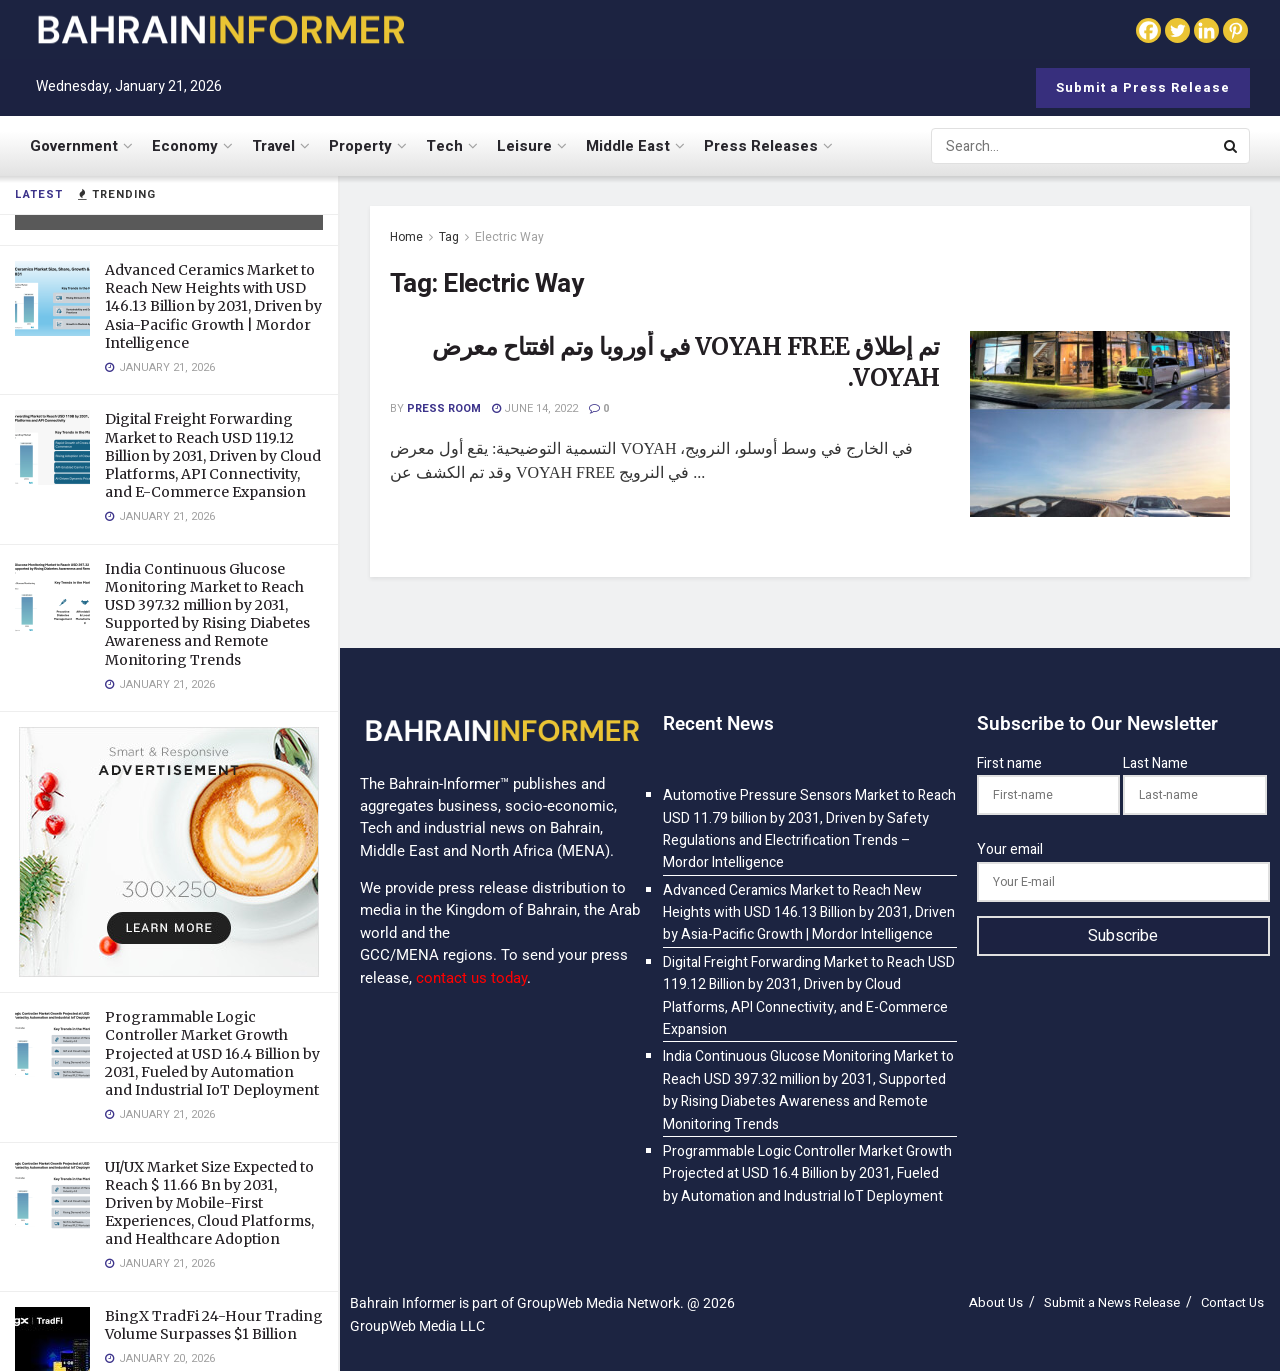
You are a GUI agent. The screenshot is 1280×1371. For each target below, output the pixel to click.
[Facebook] (1148, 30)
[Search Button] (1232, 146)
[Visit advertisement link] (169, 852)
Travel (273, 146)
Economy (185, 146)
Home (406, 237)
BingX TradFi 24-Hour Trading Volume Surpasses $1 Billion (214, 1325)
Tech (444, 146)
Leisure (524, 146)
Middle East (628, 146)
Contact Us (1232, 1302)
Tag (449, 237)
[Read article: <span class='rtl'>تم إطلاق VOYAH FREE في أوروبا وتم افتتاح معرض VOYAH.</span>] (1100, 424)
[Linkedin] (1206, 30)
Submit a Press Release (1143, 87)
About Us (996, 1302)
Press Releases (761, 146)
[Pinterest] (1235, 30)
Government (74, 146)
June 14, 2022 (535, 408)
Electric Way (509, 237)
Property (360, 146)
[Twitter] (1177, 30)
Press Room (444, 408)
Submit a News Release (1112, 1302)
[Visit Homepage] (220, 29)
